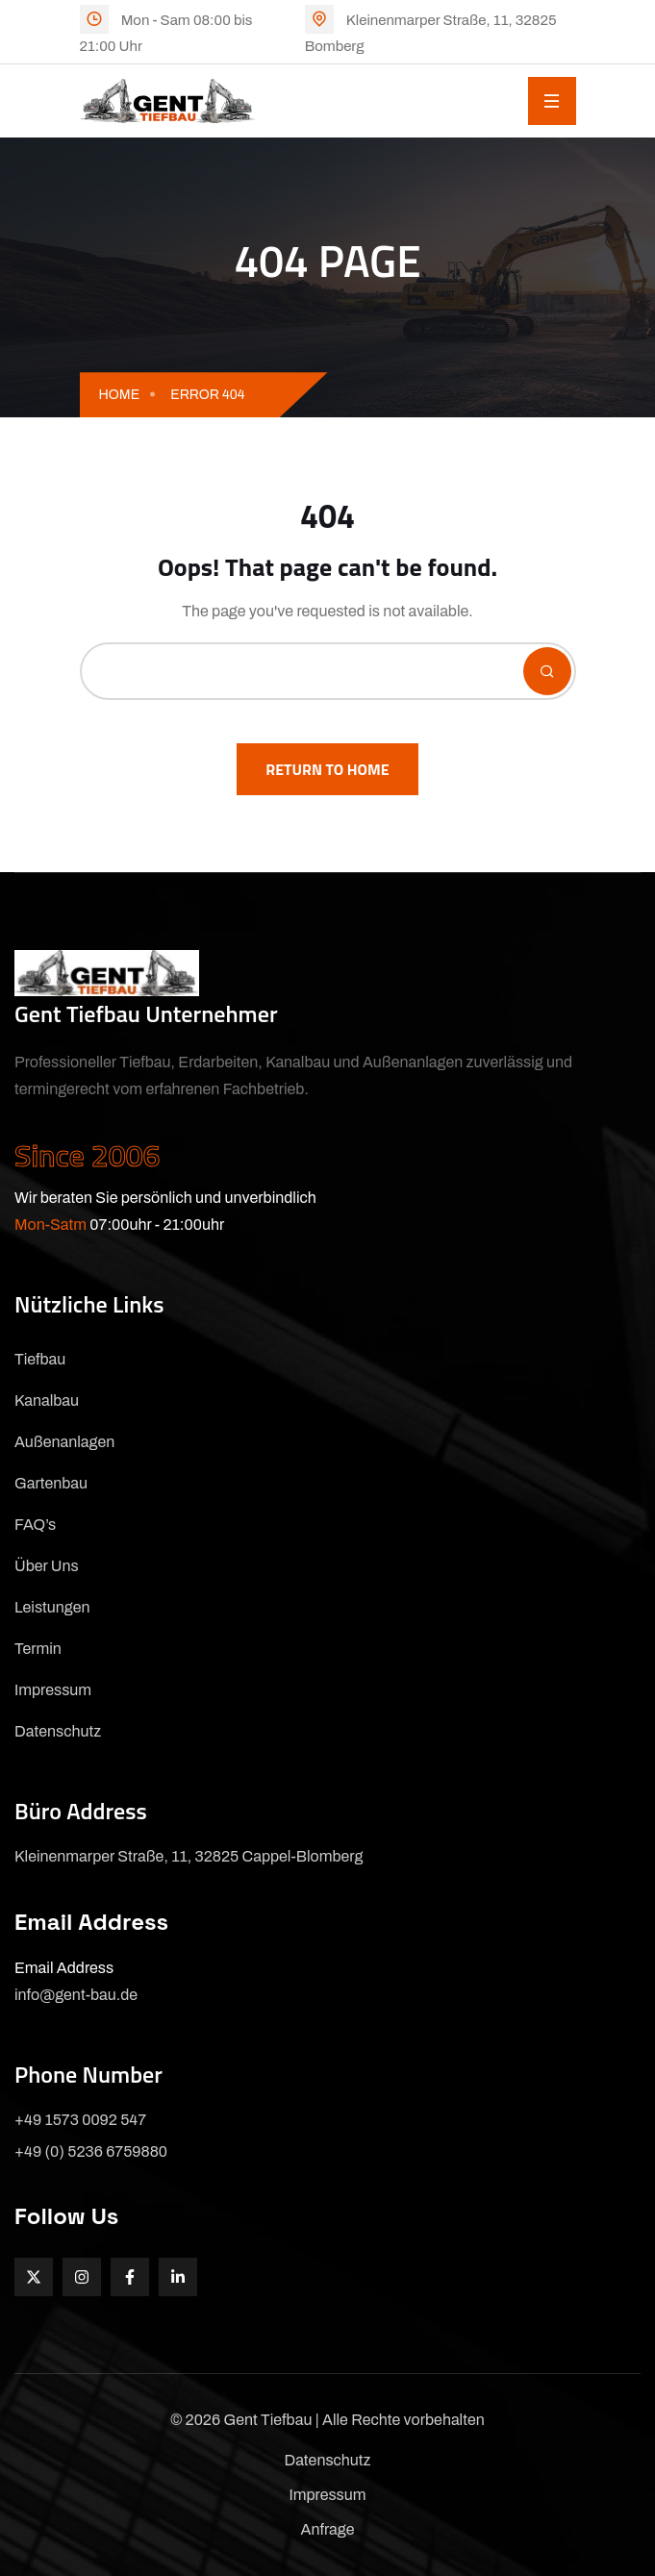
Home (119, 395)
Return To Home (327, 769)
